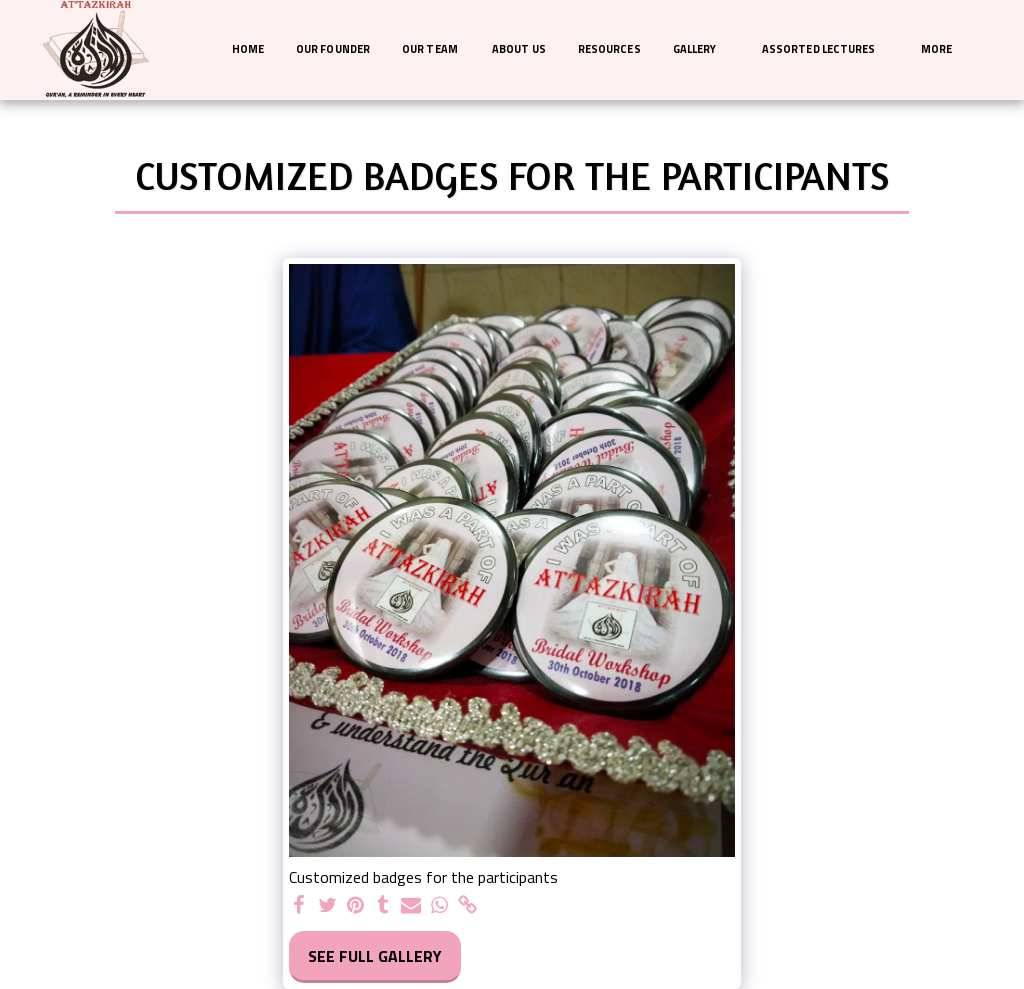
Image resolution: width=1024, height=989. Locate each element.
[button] (701, 50)
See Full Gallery (375, 956)
